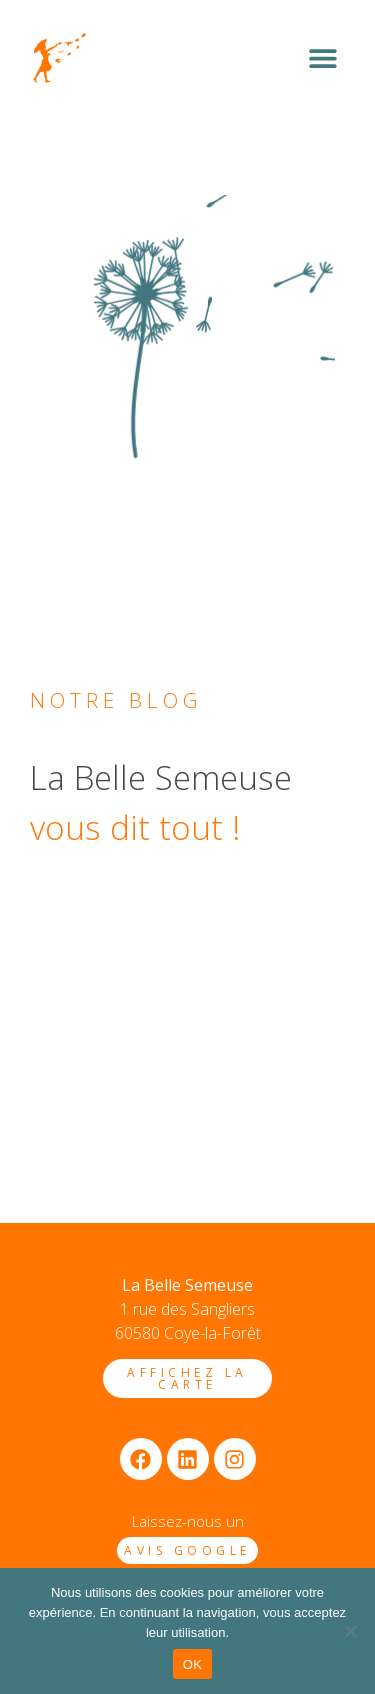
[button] (322, 58)
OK (192, 1664)
